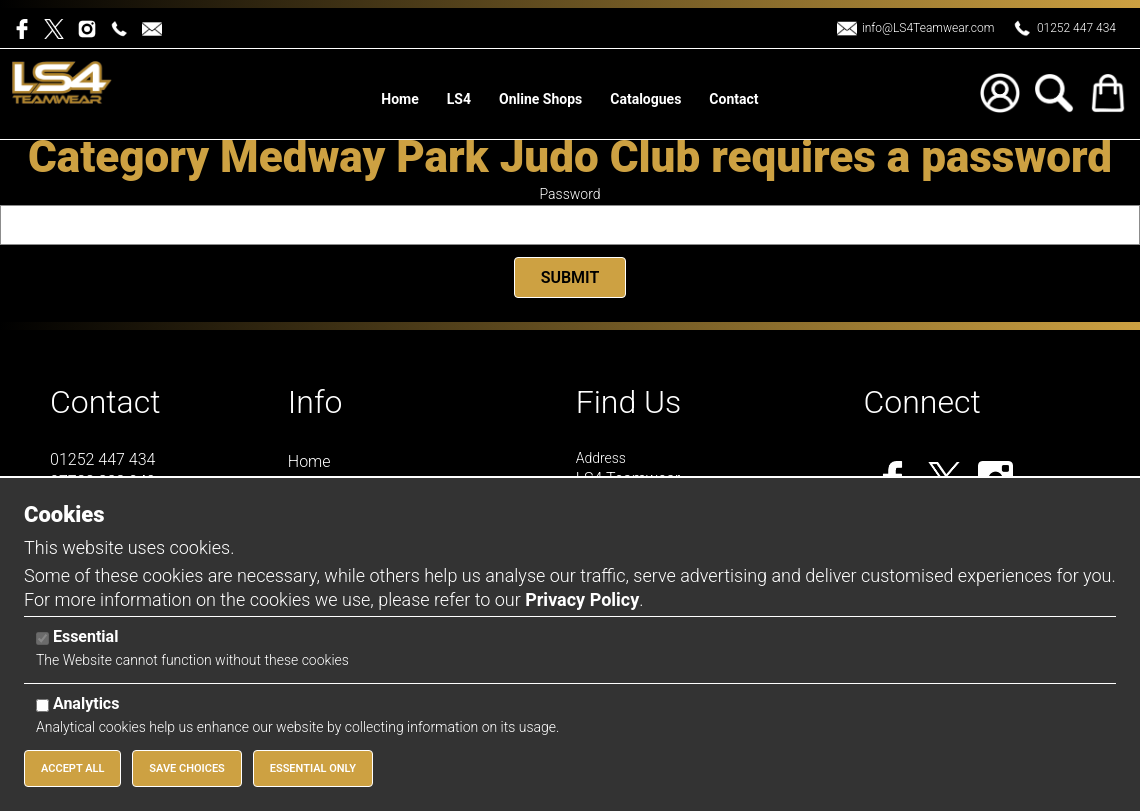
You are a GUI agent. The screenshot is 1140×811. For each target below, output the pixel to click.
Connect (921, 402)
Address (601, 458)
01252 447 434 (1076, 28)
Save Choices (187, 768)
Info (315, 402)
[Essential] (42, 638)
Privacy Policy (582, 599)
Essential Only (313, 768)
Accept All (72, 768)
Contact (105, 402)
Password (570, 194)
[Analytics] (42, 705)
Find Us (629, 402)
